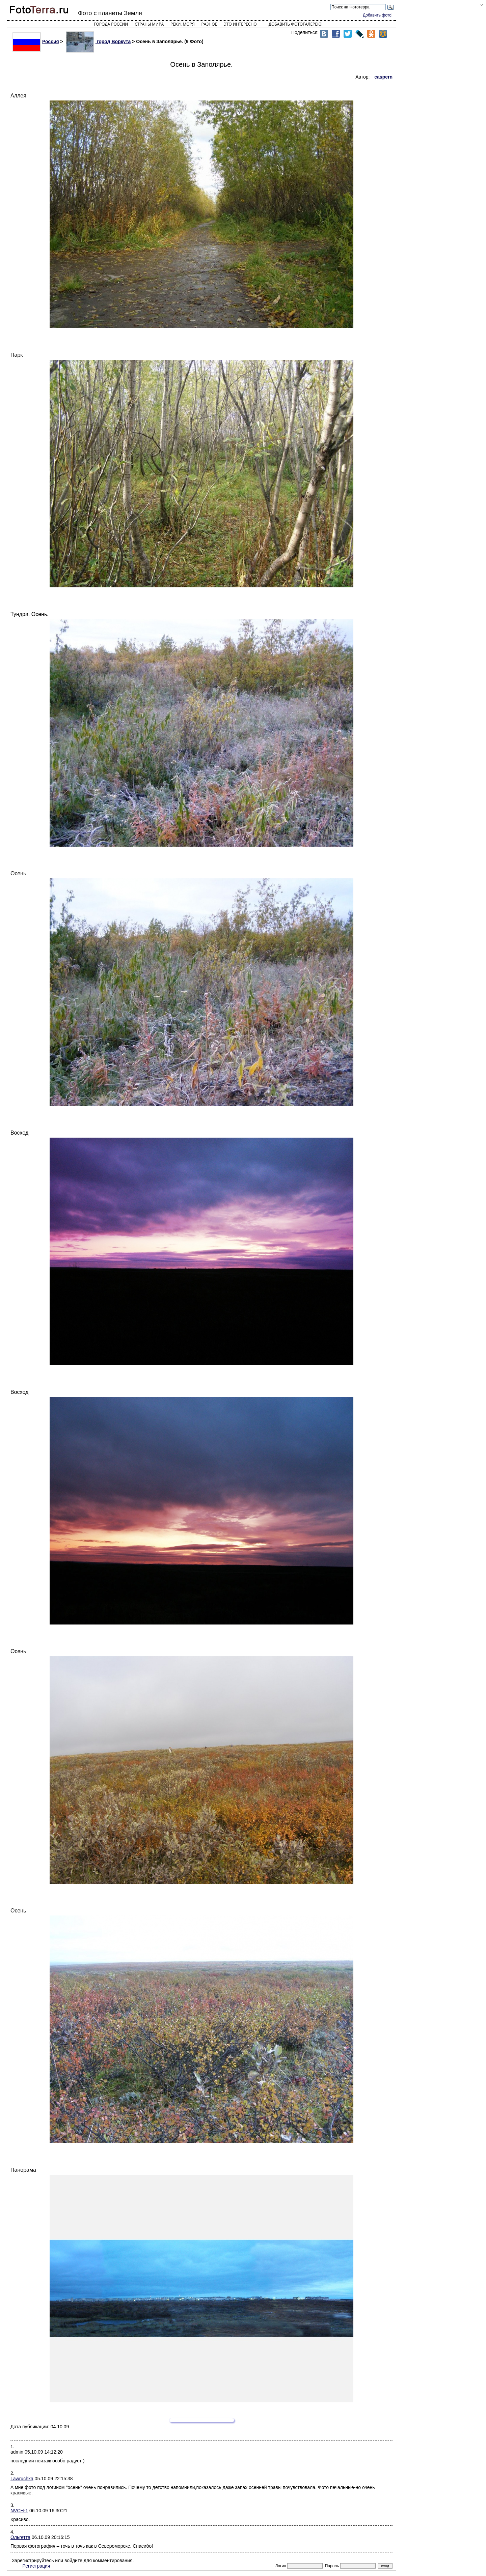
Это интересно (240, 24)
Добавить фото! (378, 15)
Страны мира (149, 24)
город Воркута (98, 41)
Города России (111, 24)
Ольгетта (20, 2537)
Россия (35, 41)
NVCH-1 (19, 2510)
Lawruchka (21, 2478)
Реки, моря (182, 24)
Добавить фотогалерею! (296, 24)
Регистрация (36, 2566)
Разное (209, 24)
